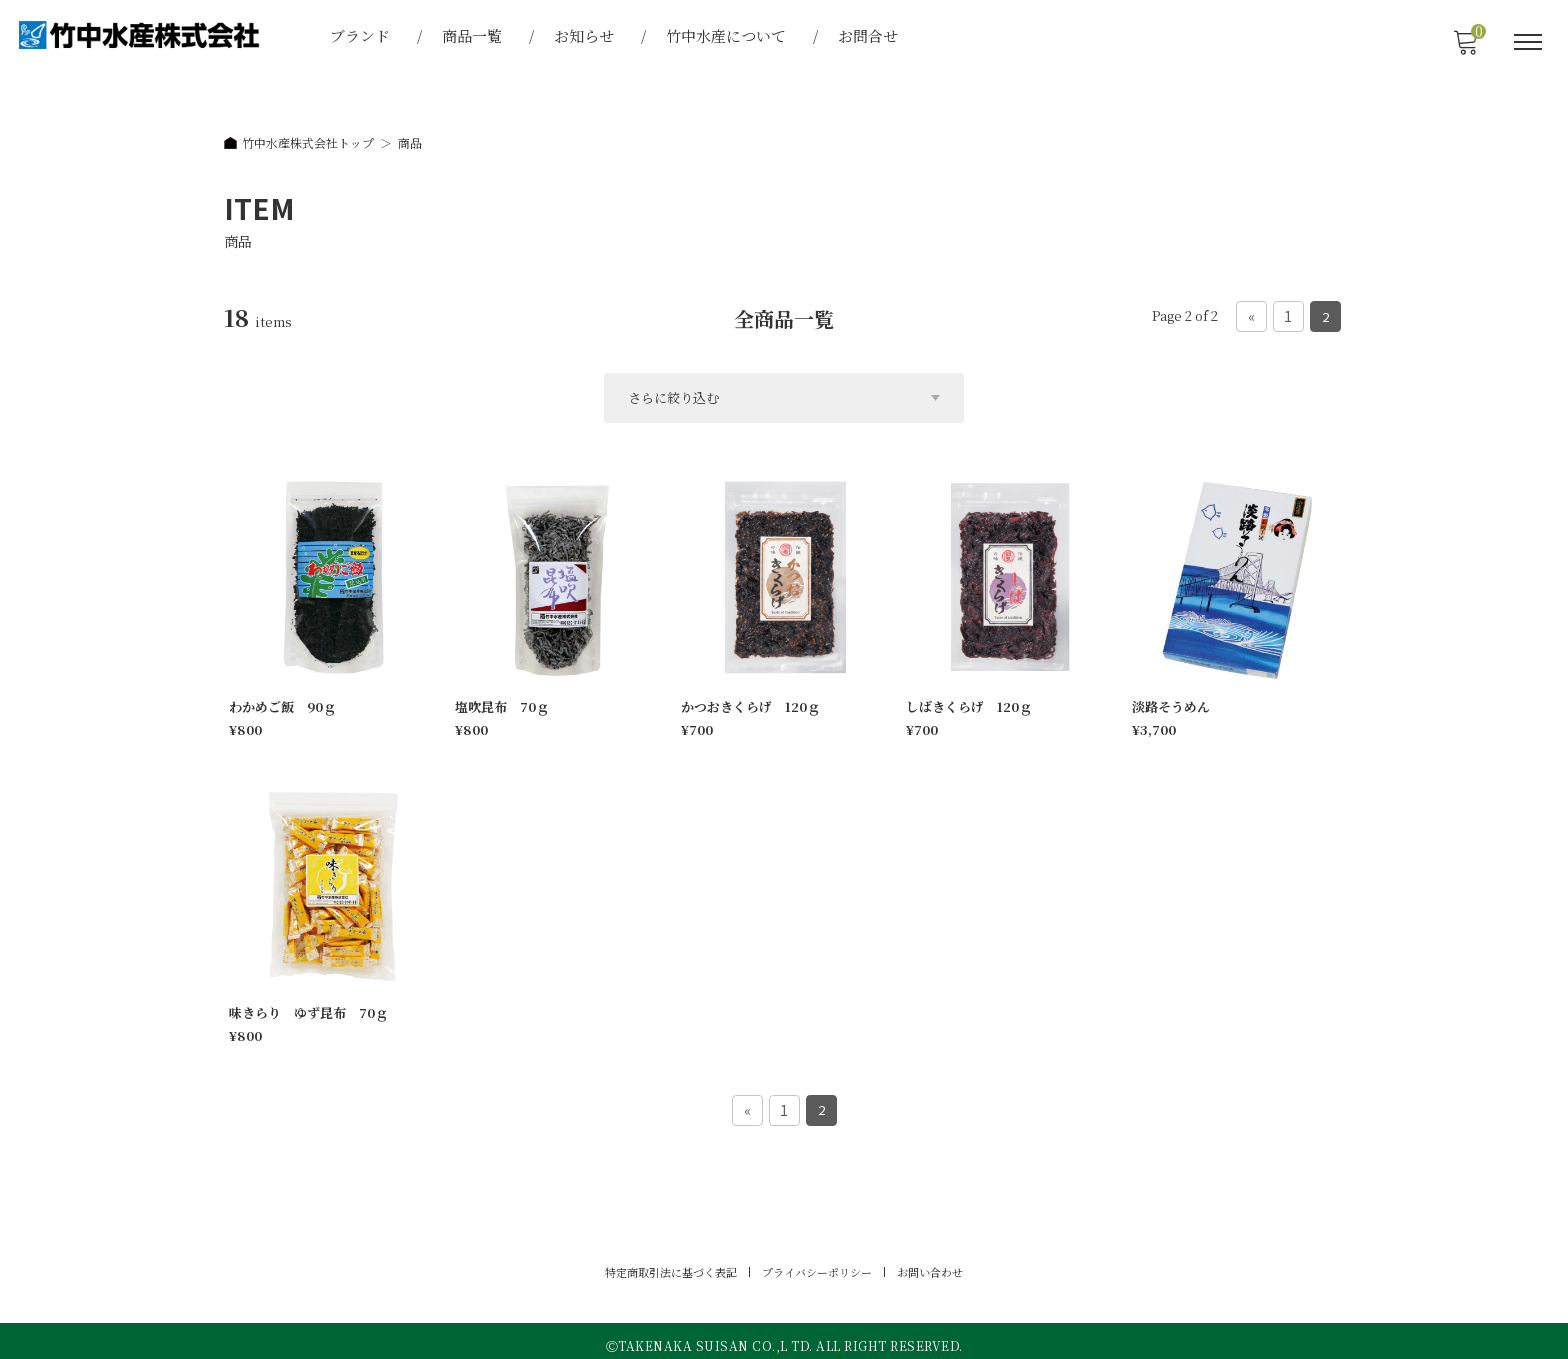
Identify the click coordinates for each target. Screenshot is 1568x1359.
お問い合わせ (930, 1264)
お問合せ (870, 35)
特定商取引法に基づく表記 (671, 1264)
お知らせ (586, 35)
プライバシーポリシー (817, 1264)
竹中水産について (728, 35)
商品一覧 (474, 35)
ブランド (362, 35)
